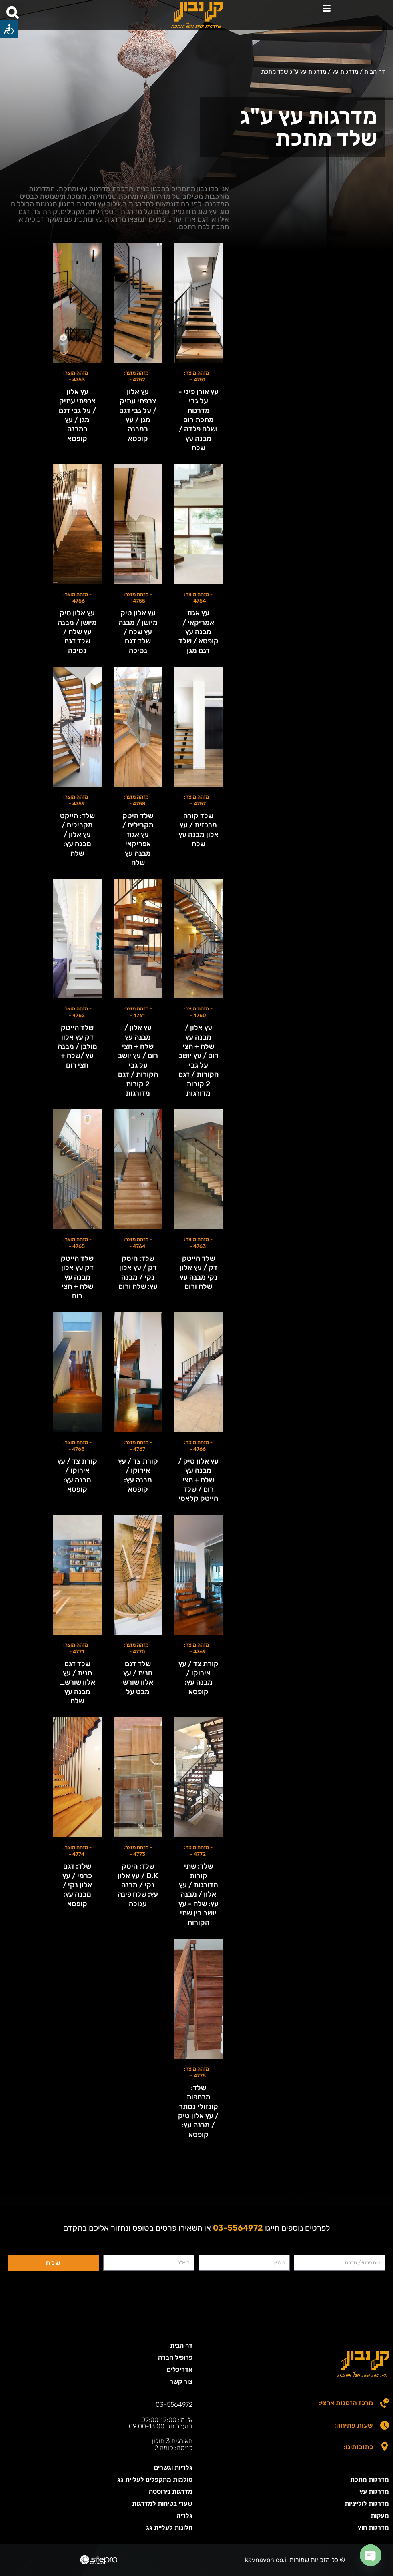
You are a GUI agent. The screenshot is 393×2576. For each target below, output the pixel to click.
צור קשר (181, 2381)
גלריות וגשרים (173, 2467)
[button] (326, 8)
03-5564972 (174, 2404)
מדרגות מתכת (369, 2479)
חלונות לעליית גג (169, 2527)
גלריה (184, 2515)
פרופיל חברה (175, 2357)
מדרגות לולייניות (367, 2503)
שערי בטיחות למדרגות (162, 2503)
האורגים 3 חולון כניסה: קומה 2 (172, 2444)
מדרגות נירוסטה (170, 2491)
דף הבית (181, 2345)
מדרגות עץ (374, 2491)
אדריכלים (179, 2369)
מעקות (380, 2515)
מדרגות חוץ (373, 2527)
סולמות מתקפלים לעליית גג (154, 2479)
